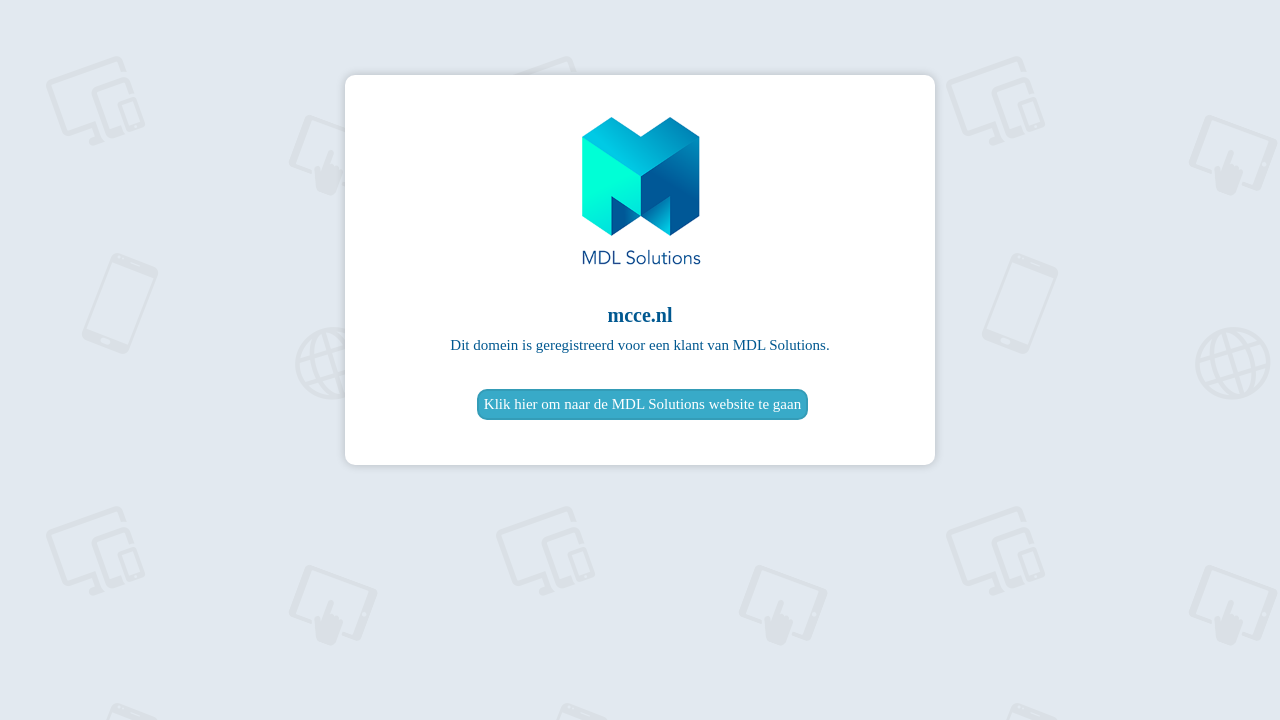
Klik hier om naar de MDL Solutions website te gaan (642, 404)
